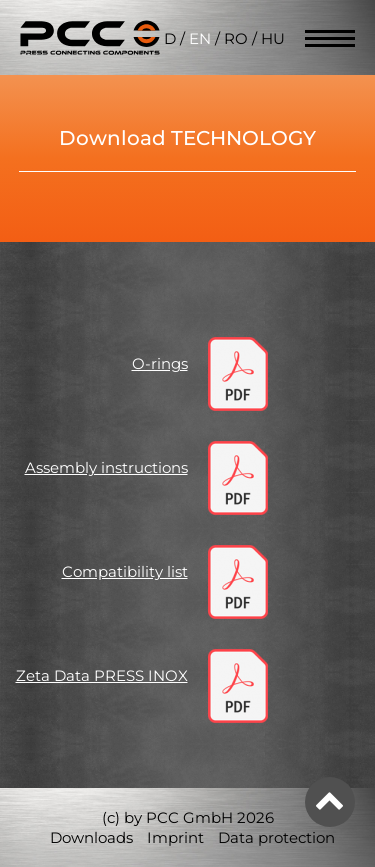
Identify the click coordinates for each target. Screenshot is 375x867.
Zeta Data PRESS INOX (102, 675)
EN (200, 38)
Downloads (91, 837)
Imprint (175, 837)
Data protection (276, 837)
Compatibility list (125, 571)
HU (273, 38)
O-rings (160, 363)
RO (236, 38)
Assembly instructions (106, 467)
